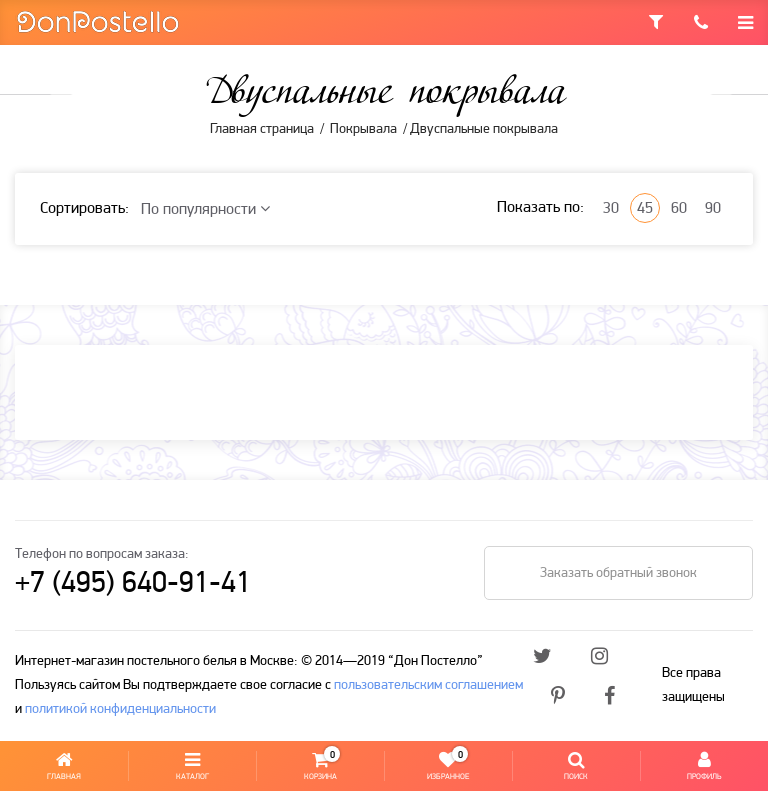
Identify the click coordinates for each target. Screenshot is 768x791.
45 (645, 209)
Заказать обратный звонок (618, 573)
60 (679, 209)
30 (611, 209)
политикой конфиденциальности (120, 709)
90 (713, 209)
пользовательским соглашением (428, 685)
